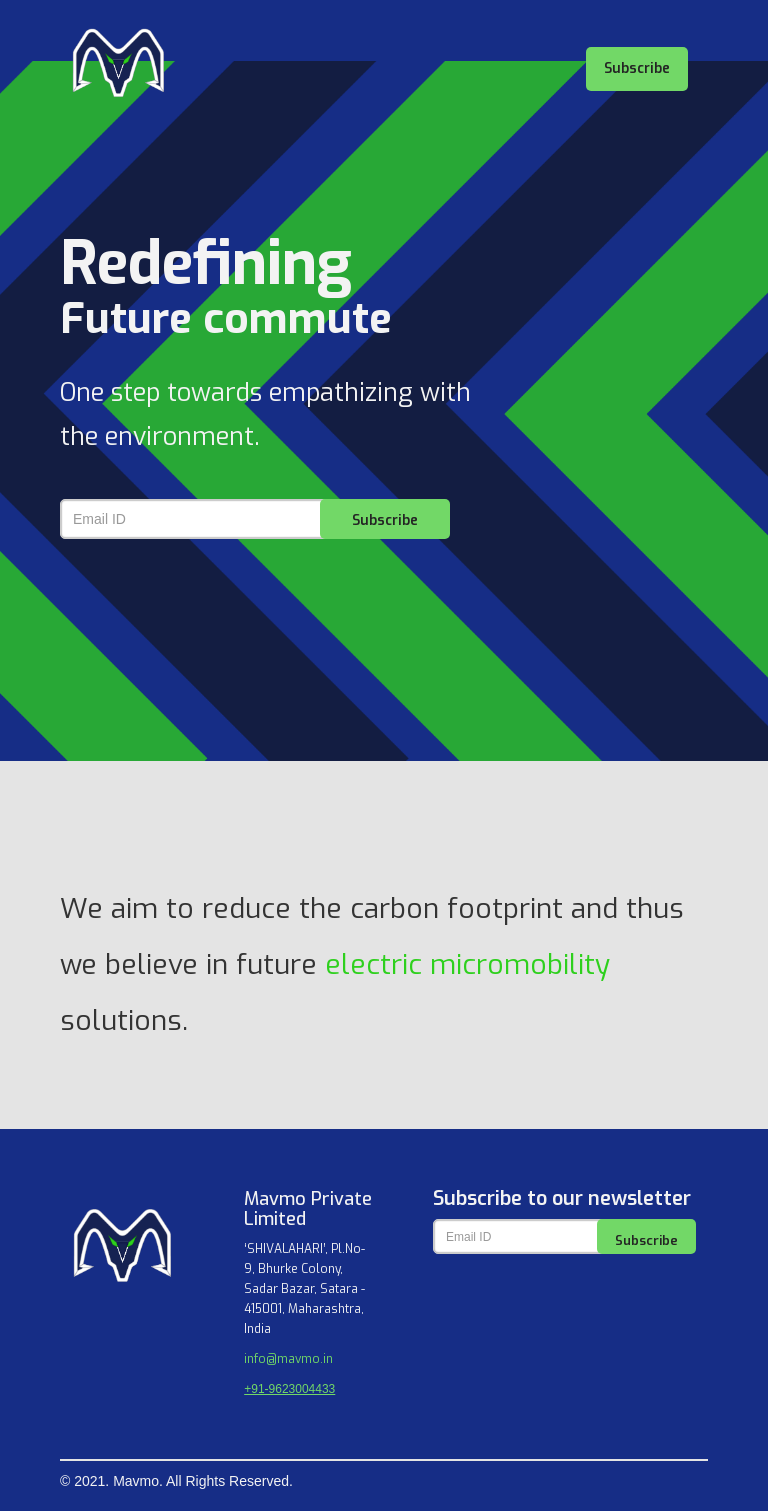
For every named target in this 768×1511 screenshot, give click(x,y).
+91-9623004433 (289, 1389)
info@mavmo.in (288, 1359)
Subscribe (637, 68)
